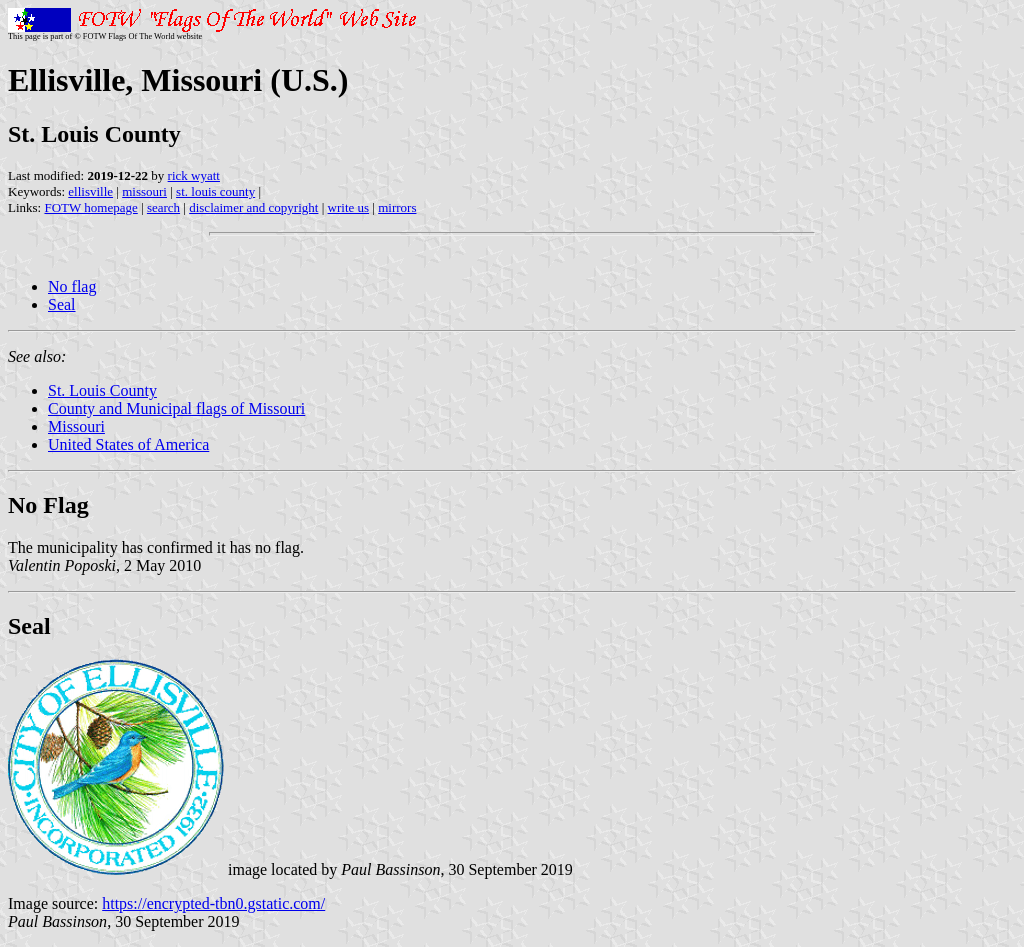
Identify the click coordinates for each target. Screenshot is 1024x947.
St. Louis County (102, 390)
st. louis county (215, 191)
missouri (144, 191)
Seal (62, 304)
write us (349, 207)
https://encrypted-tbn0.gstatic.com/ (213, 903)
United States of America (128, 444)
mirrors (397, 207)
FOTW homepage (90, 207)
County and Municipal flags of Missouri (176, 408)
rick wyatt (194, 175)
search (163, 207)
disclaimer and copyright (253, 207)
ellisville (90, 191)
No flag (72, 286)
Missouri (76, 426)
